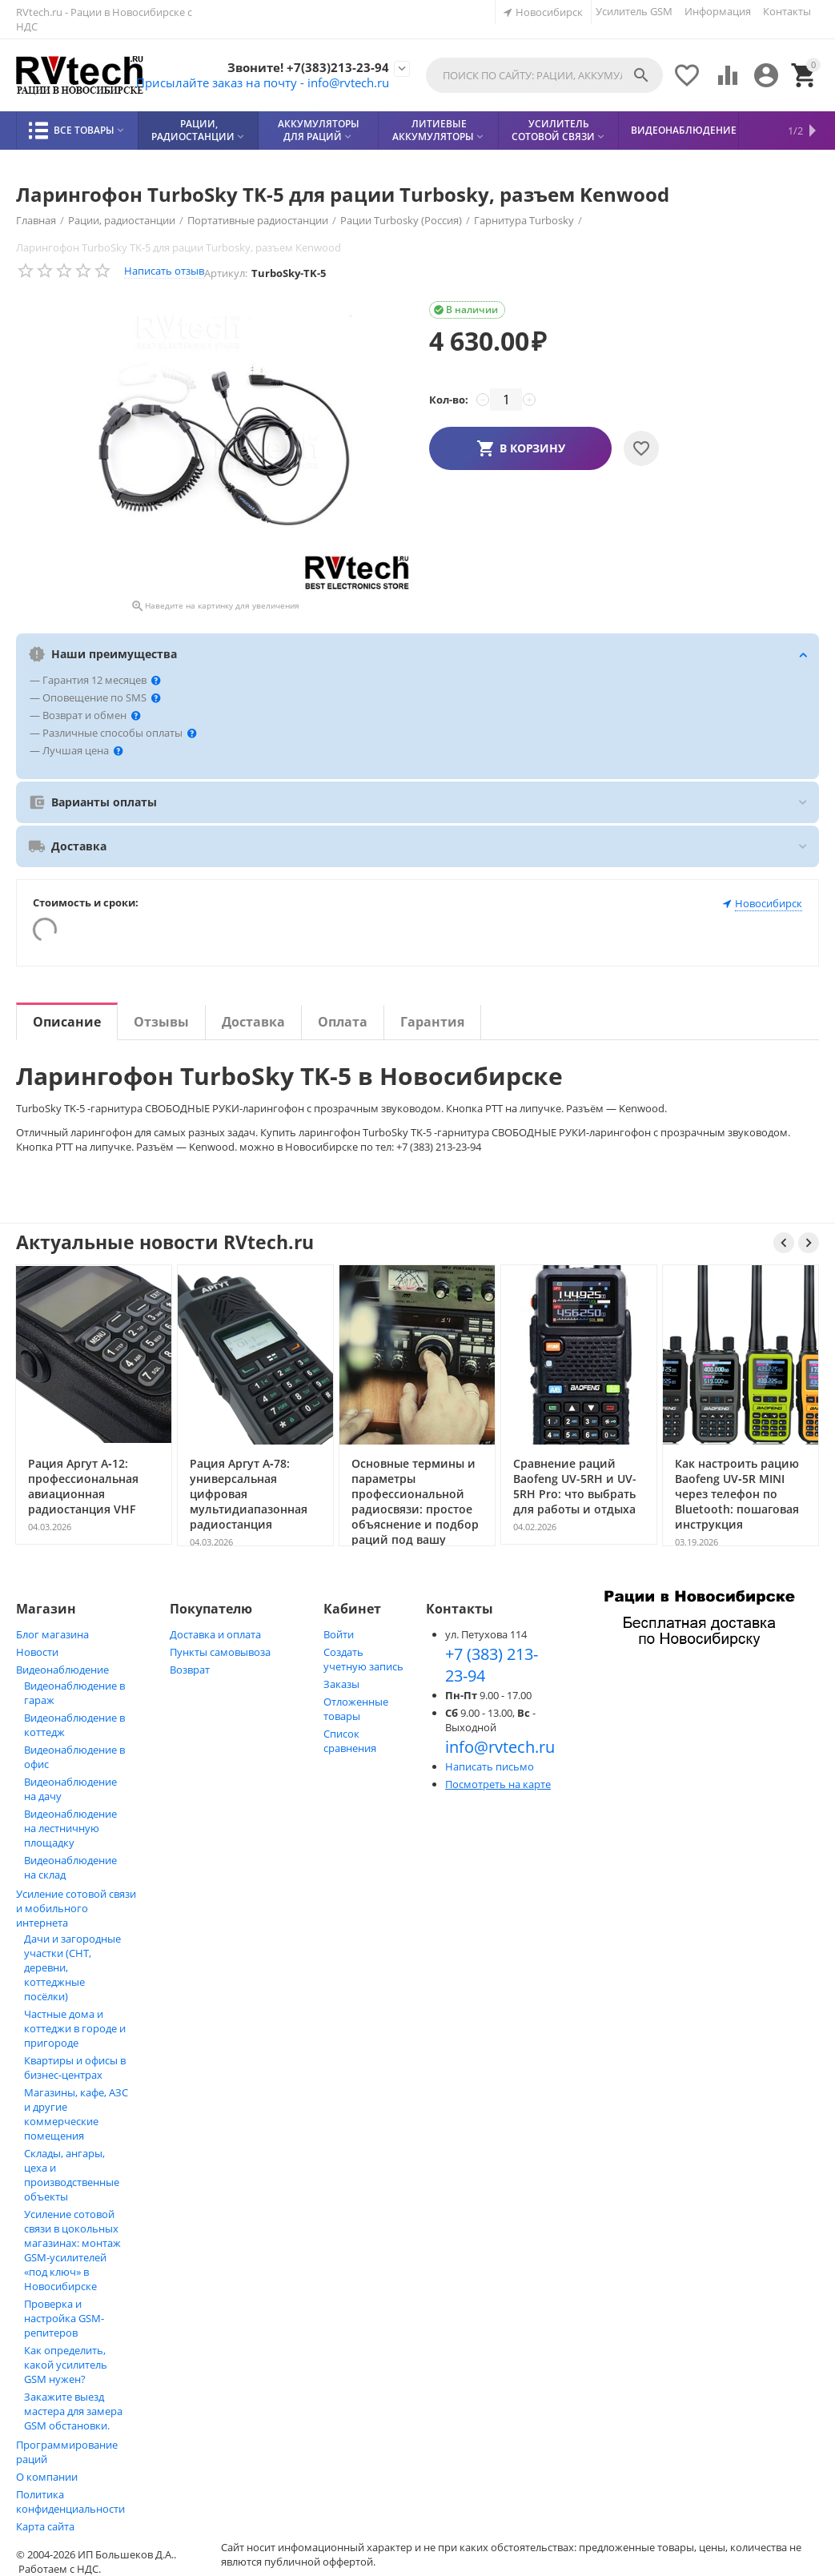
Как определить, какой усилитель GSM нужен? (65, 2364)
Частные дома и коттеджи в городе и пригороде (75, 2028)
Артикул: (225, 273)
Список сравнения (349, 1740)
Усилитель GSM (634, 11)
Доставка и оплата (215, 1634)
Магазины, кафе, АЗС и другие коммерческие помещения (76, 2114)
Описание (67, 1022)
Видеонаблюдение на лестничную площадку (70, 1828)
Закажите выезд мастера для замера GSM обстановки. (73, 2411)
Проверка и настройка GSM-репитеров (64, 2318)
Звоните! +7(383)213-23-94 (306, 66)
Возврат (190, 1669)
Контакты (787, 11)
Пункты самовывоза (220, 1652)
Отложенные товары (355, 1708)
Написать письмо (489, 1766)
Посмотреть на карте (498, 1784)
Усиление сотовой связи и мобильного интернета (76, 1908)
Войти (338, 1634)
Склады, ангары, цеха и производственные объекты (71, 2175)
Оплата (342, 1022)
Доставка (253, 1022)
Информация (717, 11)
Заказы (341, 1684)
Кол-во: (448, 399)
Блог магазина (52, 1634)
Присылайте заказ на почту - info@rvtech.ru (253, 82)
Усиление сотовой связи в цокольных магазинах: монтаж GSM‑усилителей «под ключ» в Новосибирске (72, 2250)
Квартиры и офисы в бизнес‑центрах (75, 2067)
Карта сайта (45, 2526)
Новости (37, 1652)
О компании (47, 2477)
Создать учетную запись (363, 1659)
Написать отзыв (164, 270)
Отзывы (161, 1022)
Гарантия (432, 1022)
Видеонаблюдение (62, 1669)
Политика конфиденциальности (70, 2501)
